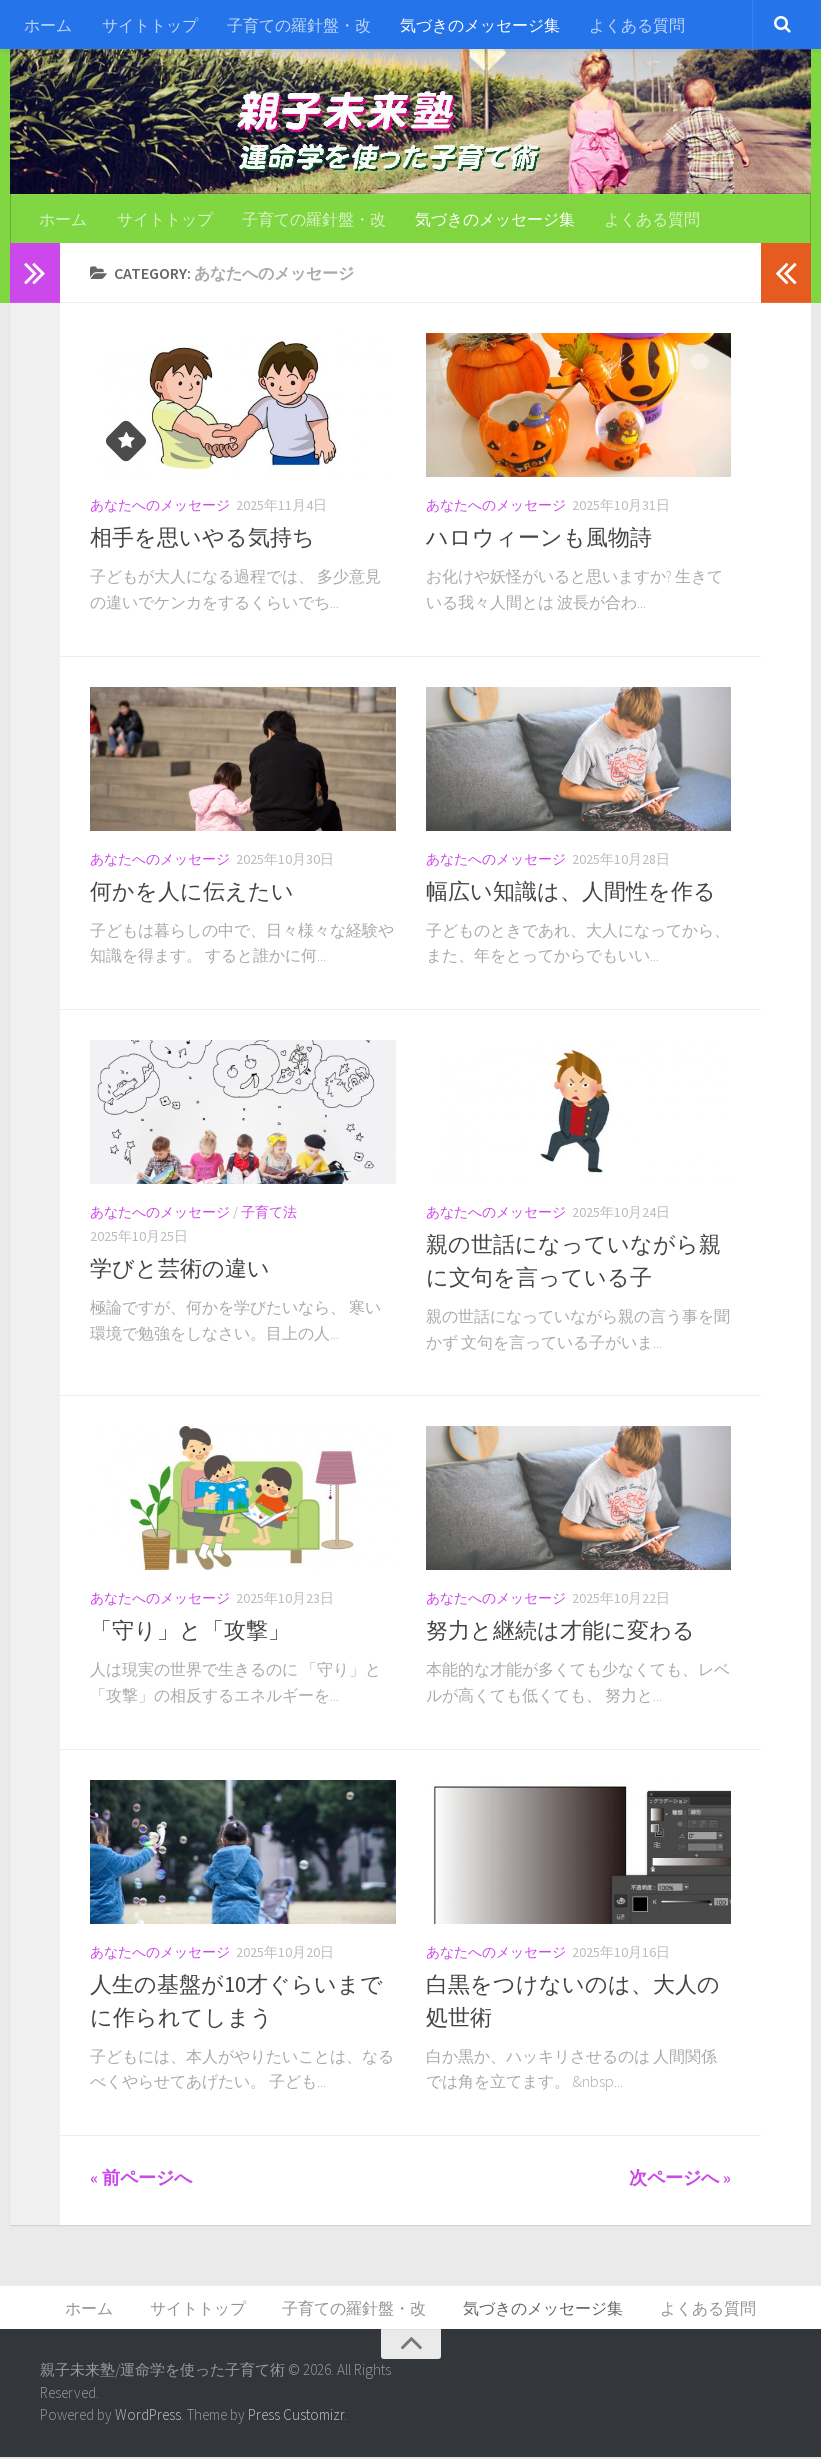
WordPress (148, 2417)
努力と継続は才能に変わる (560, 1632)
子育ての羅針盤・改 (296, 25)
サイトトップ (148, 25)
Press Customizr (296, 2417)
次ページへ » (680, 2179)
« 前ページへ (141, 2179)
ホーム (48, 25)
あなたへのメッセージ (160, 507)
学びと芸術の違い (180, 1270)
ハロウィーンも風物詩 (539, 539)
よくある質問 (632, 25)
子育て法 (269, 1214)
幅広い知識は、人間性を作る (571, 893)
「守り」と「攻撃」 (190, 1632)
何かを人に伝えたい (192, 893)
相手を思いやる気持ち (202, 539)
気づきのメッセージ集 (476, 25)
